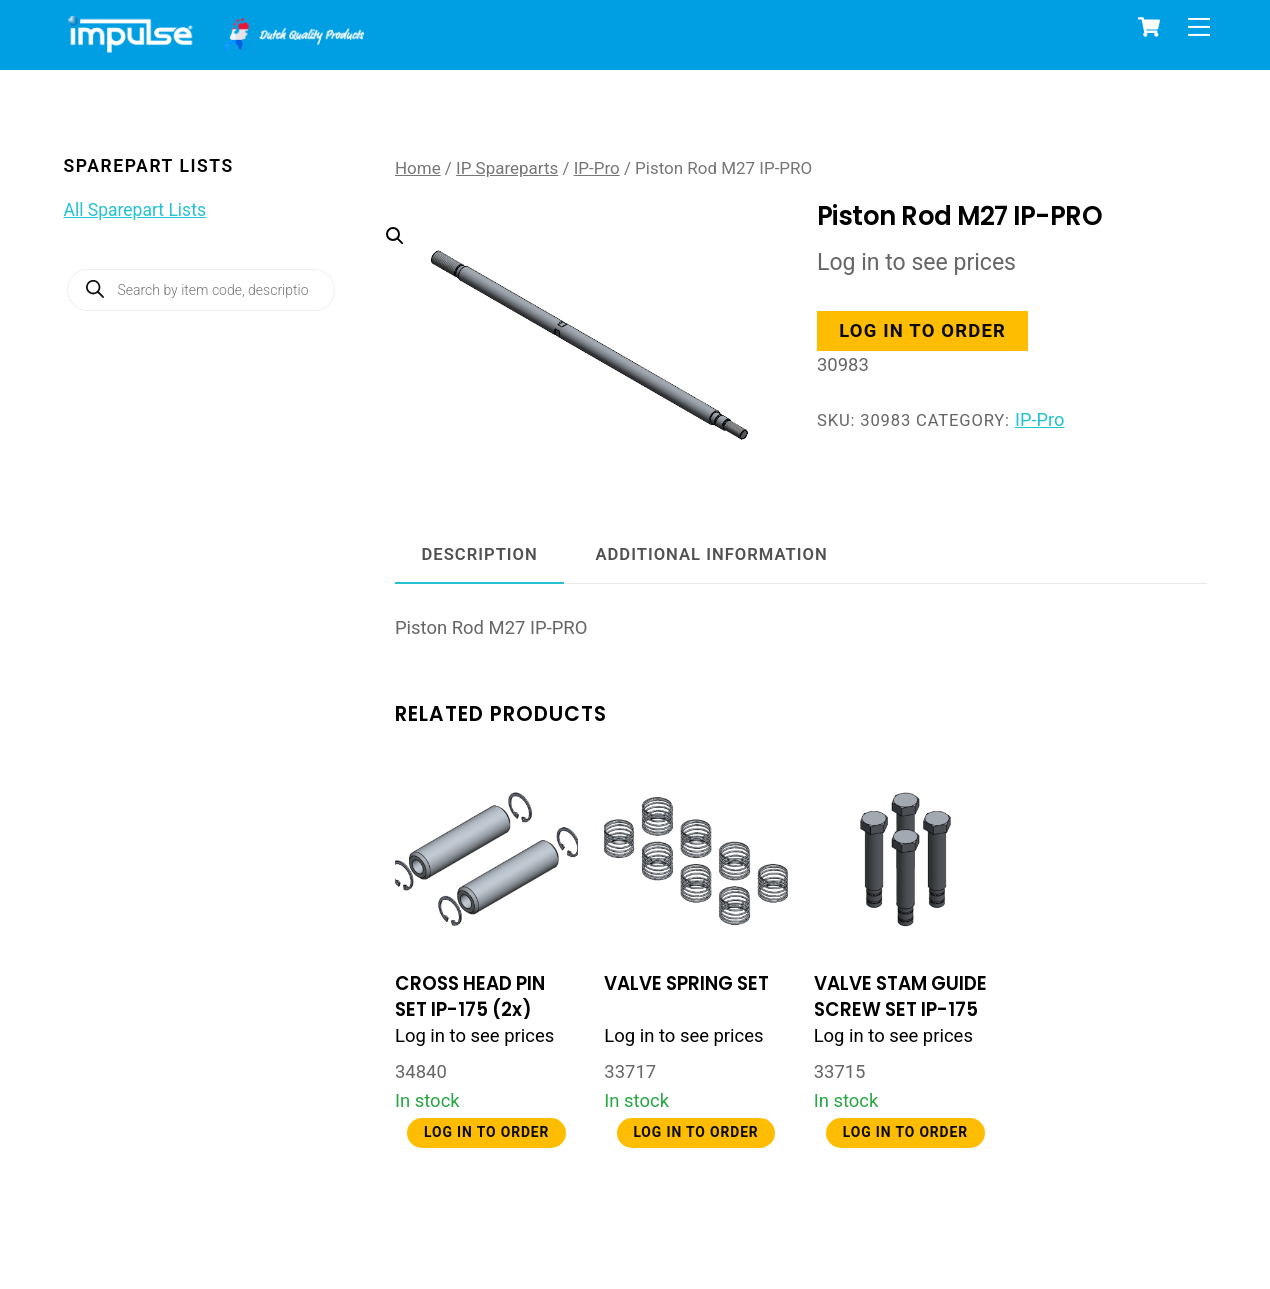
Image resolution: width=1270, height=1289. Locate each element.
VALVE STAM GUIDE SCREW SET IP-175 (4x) (900, 1009)
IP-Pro (597, 168)
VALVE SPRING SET (686, 983)
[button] (572, 305)
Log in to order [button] (922, 331)
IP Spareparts (507, 168)
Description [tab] (480, 554)
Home (418, 168)
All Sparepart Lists (135, 210)
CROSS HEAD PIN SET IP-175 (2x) (470, 996)
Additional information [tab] (711, 554)
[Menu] (1199, 27)
